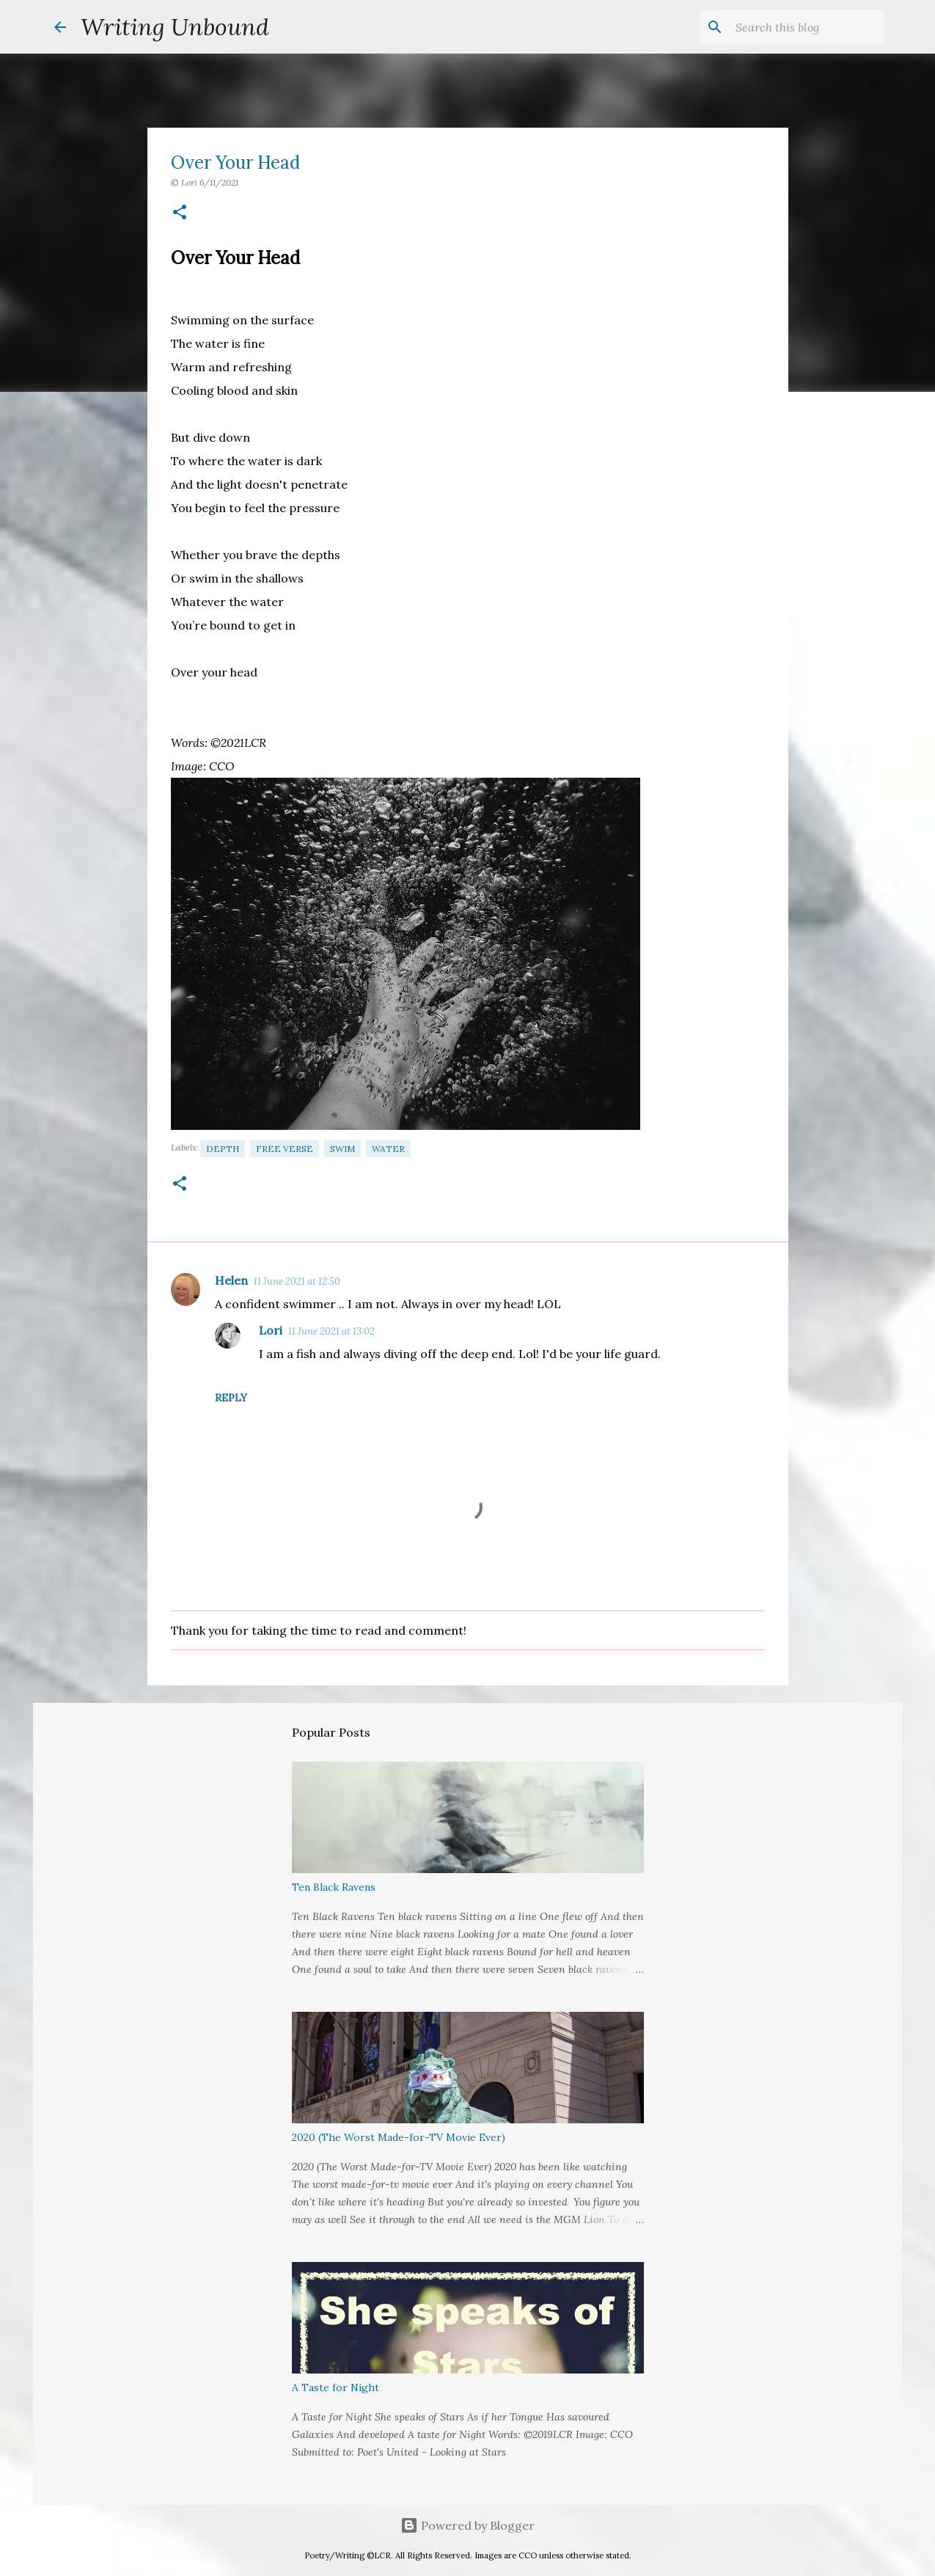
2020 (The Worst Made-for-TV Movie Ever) (398, 2137)
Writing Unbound (175, 27)
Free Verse (284, 1148)
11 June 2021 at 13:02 (331, 1331)
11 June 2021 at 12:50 (297, 1281)
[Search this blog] (807, 27)
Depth (222, 1148)
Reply (231, 1397)
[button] (179, 213)
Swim (342, 1148)
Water (388, 1148)
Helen (231, 1280)
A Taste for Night (335, 2387)
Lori (270, 1330)
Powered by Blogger (467, 2525)
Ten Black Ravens (333, 1887)
